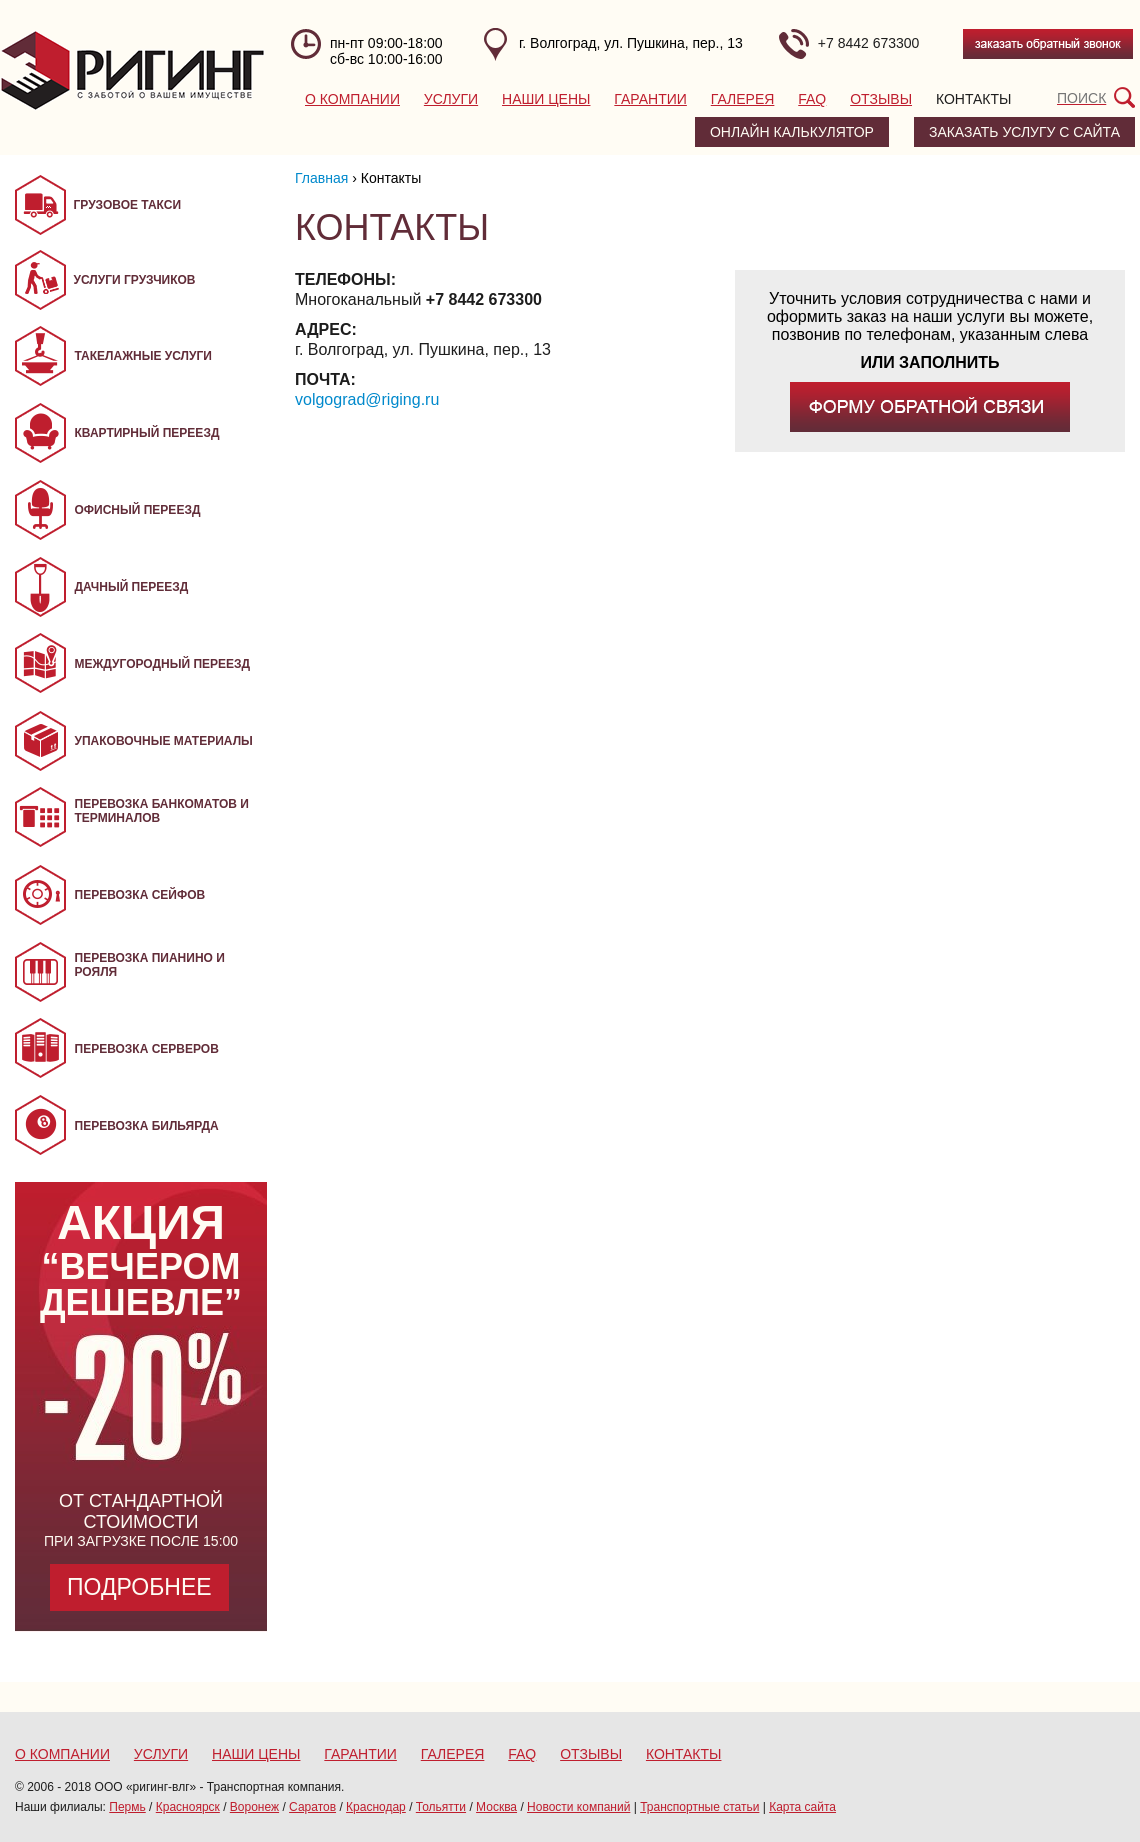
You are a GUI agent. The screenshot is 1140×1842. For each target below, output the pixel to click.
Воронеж (254, 1807)
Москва (496, 1807)
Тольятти (441, 1807)
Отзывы (881, 99)
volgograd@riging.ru (367, 399)
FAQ (812, 99)
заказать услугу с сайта (1024, 132)
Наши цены (546, 99)
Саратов (312, 1807)
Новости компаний (578, 1807)
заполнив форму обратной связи (930, 407)
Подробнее (139, 1587)
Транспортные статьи (699, 1807)
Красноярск (188, 1807)
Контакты (974, 99)
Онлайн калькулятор (792, 132)
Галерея (743, 99)
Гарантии (650, 99)
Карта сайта (802, 1807)
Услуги (451, 99)
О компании (352, 99)
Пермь (127, 1807)
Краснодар (376, 1807)
